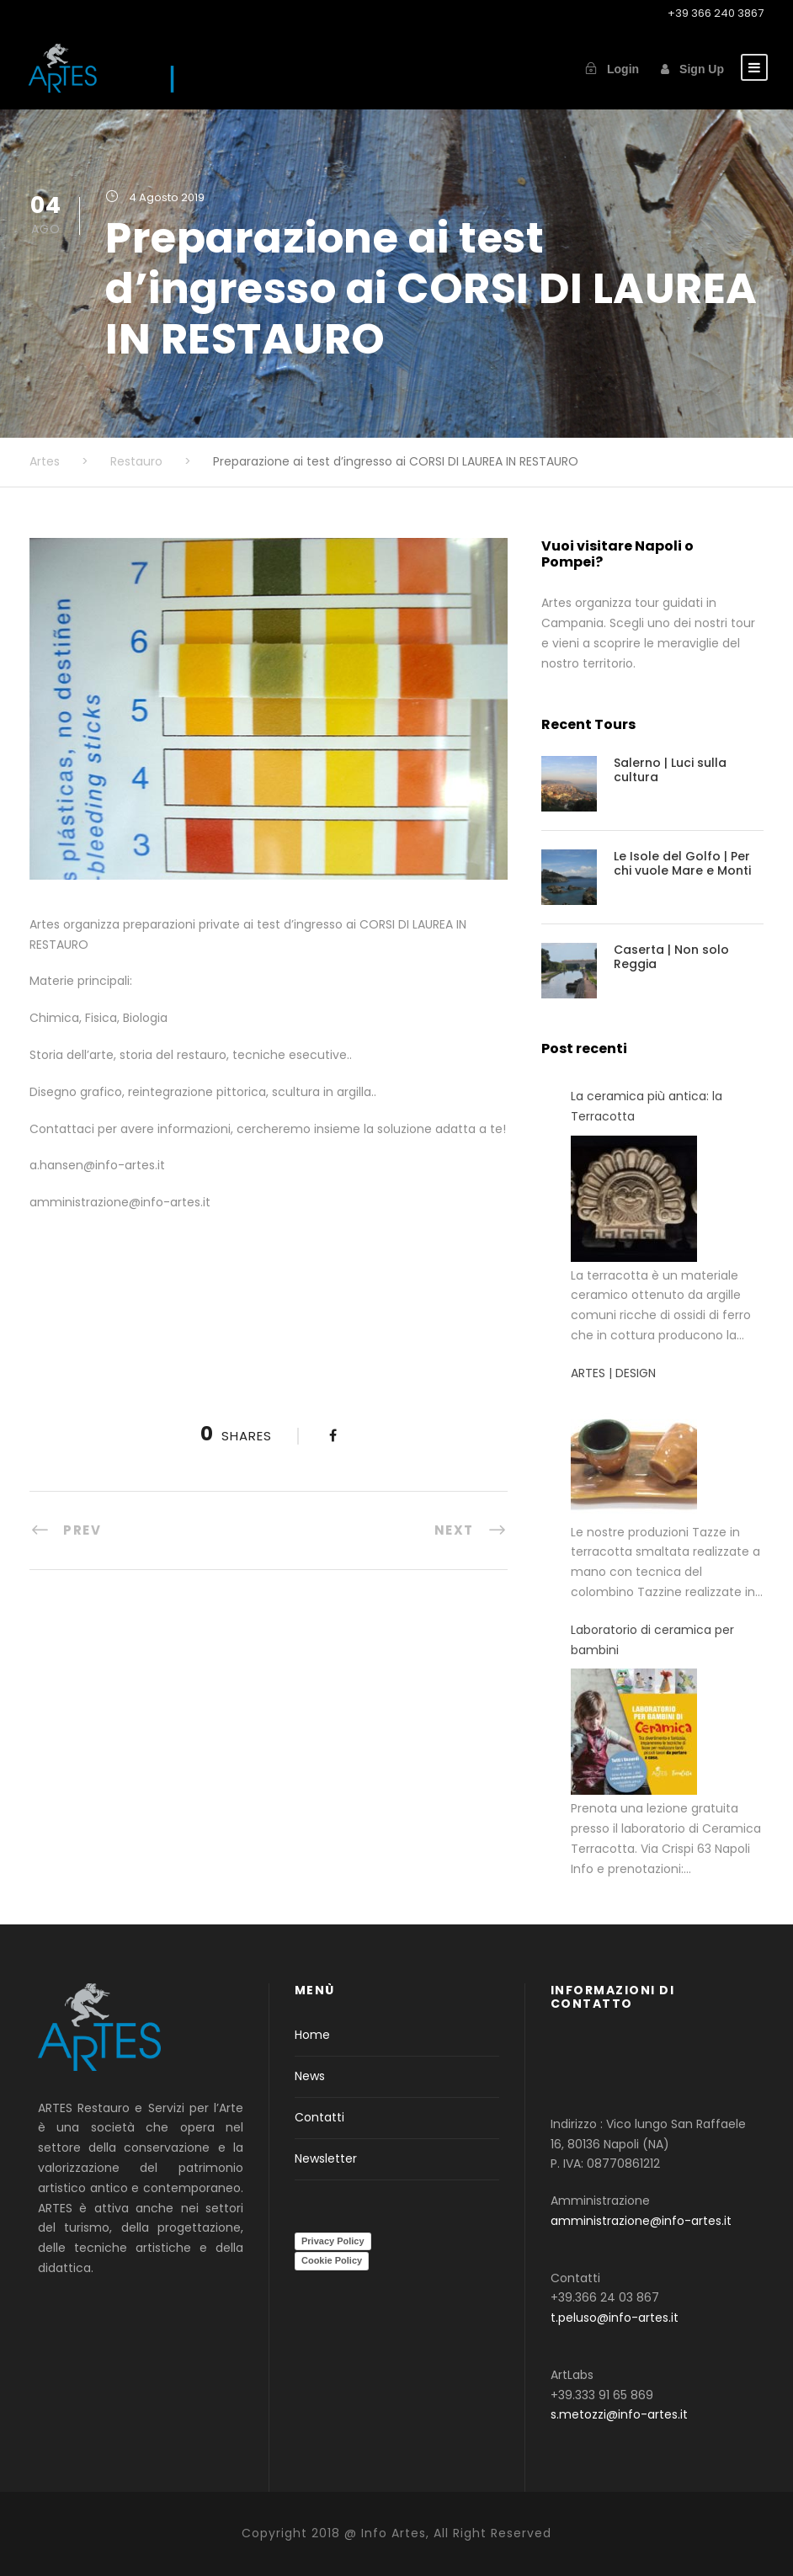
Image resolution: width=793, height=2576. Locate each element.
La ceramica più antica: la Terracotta (646, 1106)
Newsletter (326, 2158)
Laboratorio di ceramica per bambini (652, 1639)
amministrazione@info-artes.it (641, 2220)
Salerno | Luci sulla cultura (670, 769)
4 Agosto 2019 (167, 197)
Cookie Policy (331, 2260)
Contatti (319, 2117)
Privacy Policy (333, 2241)
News (310, 2076)
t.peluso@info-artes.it (615, 2317)
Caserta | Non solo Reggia (671, 956)
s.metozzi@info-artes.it (619, 2414)
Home (312, 2034)
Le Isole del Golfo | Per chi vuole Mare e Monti (682, 863)
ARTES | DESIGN (613, 1373)
